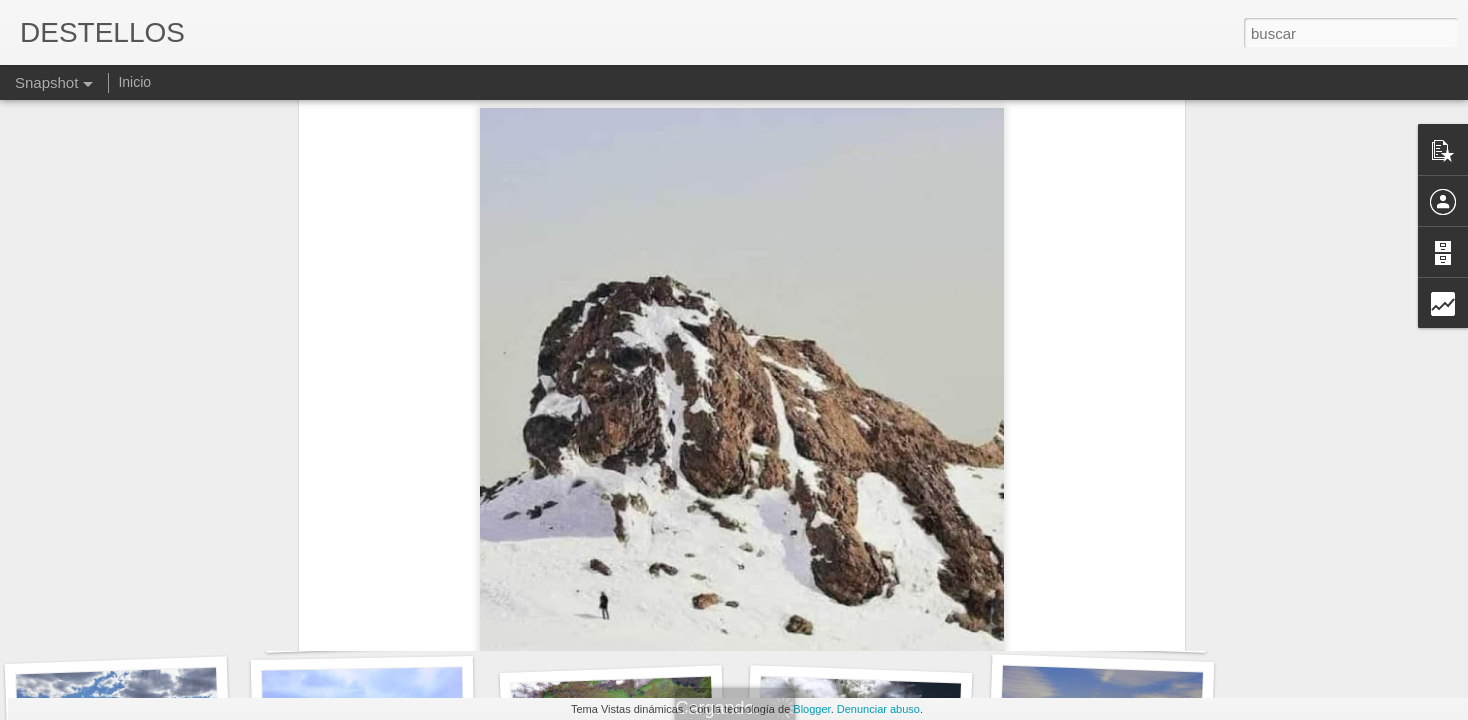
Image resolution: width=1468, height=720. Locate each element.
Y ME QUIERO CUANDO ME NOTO (171, 615)
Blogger (811, 709)
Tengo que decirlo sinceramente (1128, 628)
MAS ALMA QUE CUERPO (877, 615)
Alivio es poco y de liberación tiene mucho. (677, 620)
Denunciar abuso (878, 709)
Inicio (134, 82)
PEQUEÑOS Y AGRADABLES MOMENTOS (448, 625)
